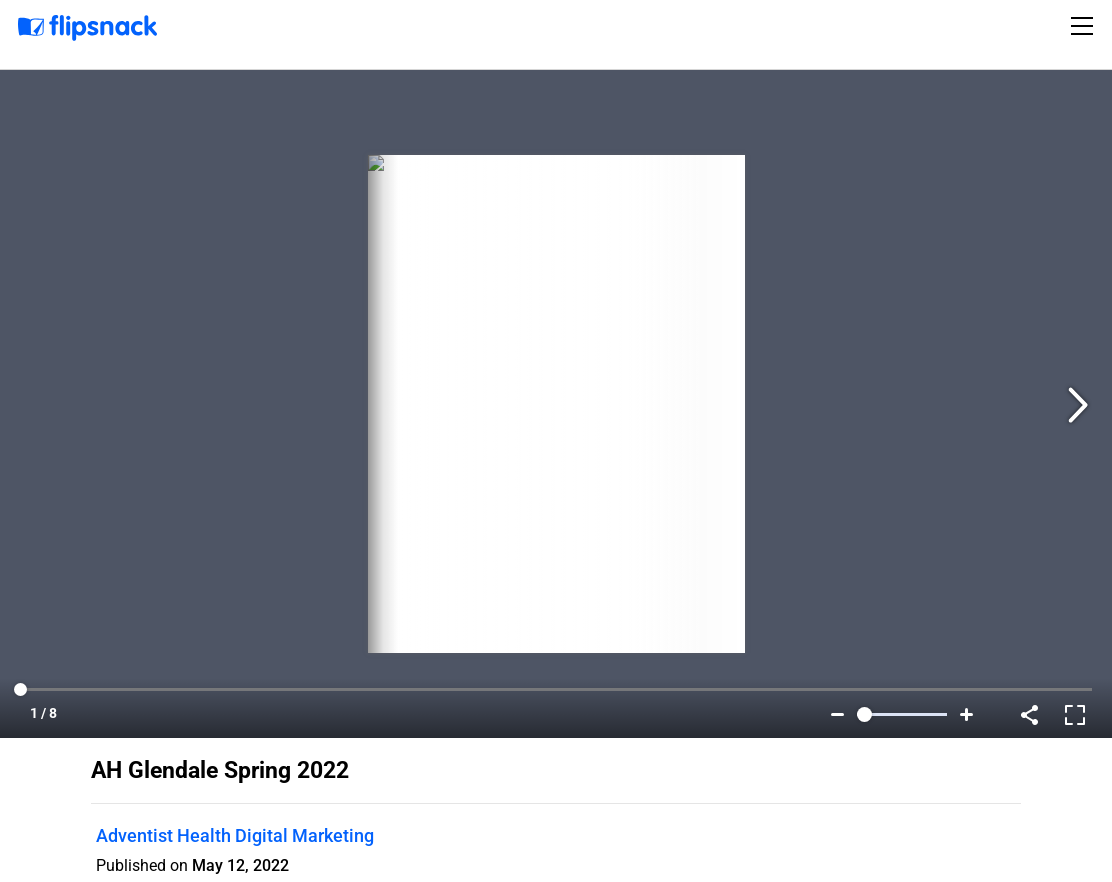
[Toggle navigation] (1085, 26)
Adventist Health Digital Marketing (235, 835)
